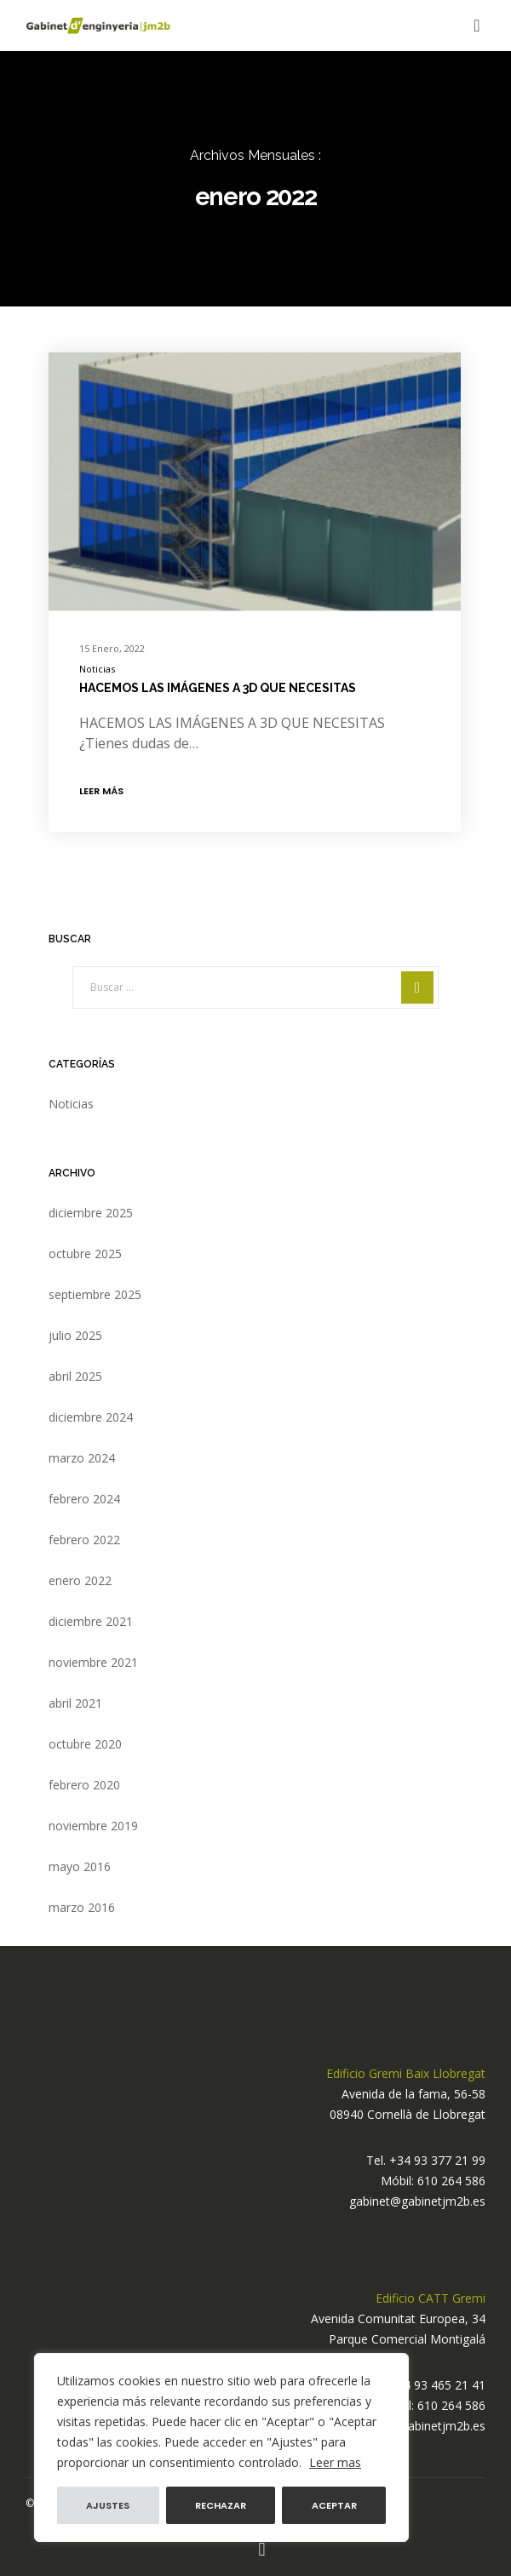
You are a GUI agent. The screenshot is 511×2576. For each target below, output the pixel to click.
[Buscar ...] (255, 987)
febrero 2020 (84, 1785)
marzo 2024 (82, 1458)
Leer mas (335, 2462)
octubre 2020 (85, 1744)
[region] (221, 2447)
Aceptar (334, 2505)
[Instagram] (261, 2549)
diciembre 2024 (91, 1417)
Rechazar (220, 2505)
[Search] (417, 987)
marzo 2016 (82, 1907)
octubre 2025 (85, 1253)
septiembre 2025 (95, 1294)
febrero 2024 (84, 1499)
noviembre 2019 (93, 1826)
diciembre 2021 (91, 1621)
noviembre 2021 (93, 1662)
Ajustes (107, 2505)
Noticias (97, 668)
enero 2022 (80, 1580)
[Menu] (472, 25)
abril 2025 (75, 1376)
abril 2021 (75, 1703)
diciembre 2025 (91, 1213)
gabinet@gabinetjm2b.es (417, 2201)
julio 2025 (75, 1335)
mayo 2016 (80, 1866)
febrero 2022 (84, 1539)
